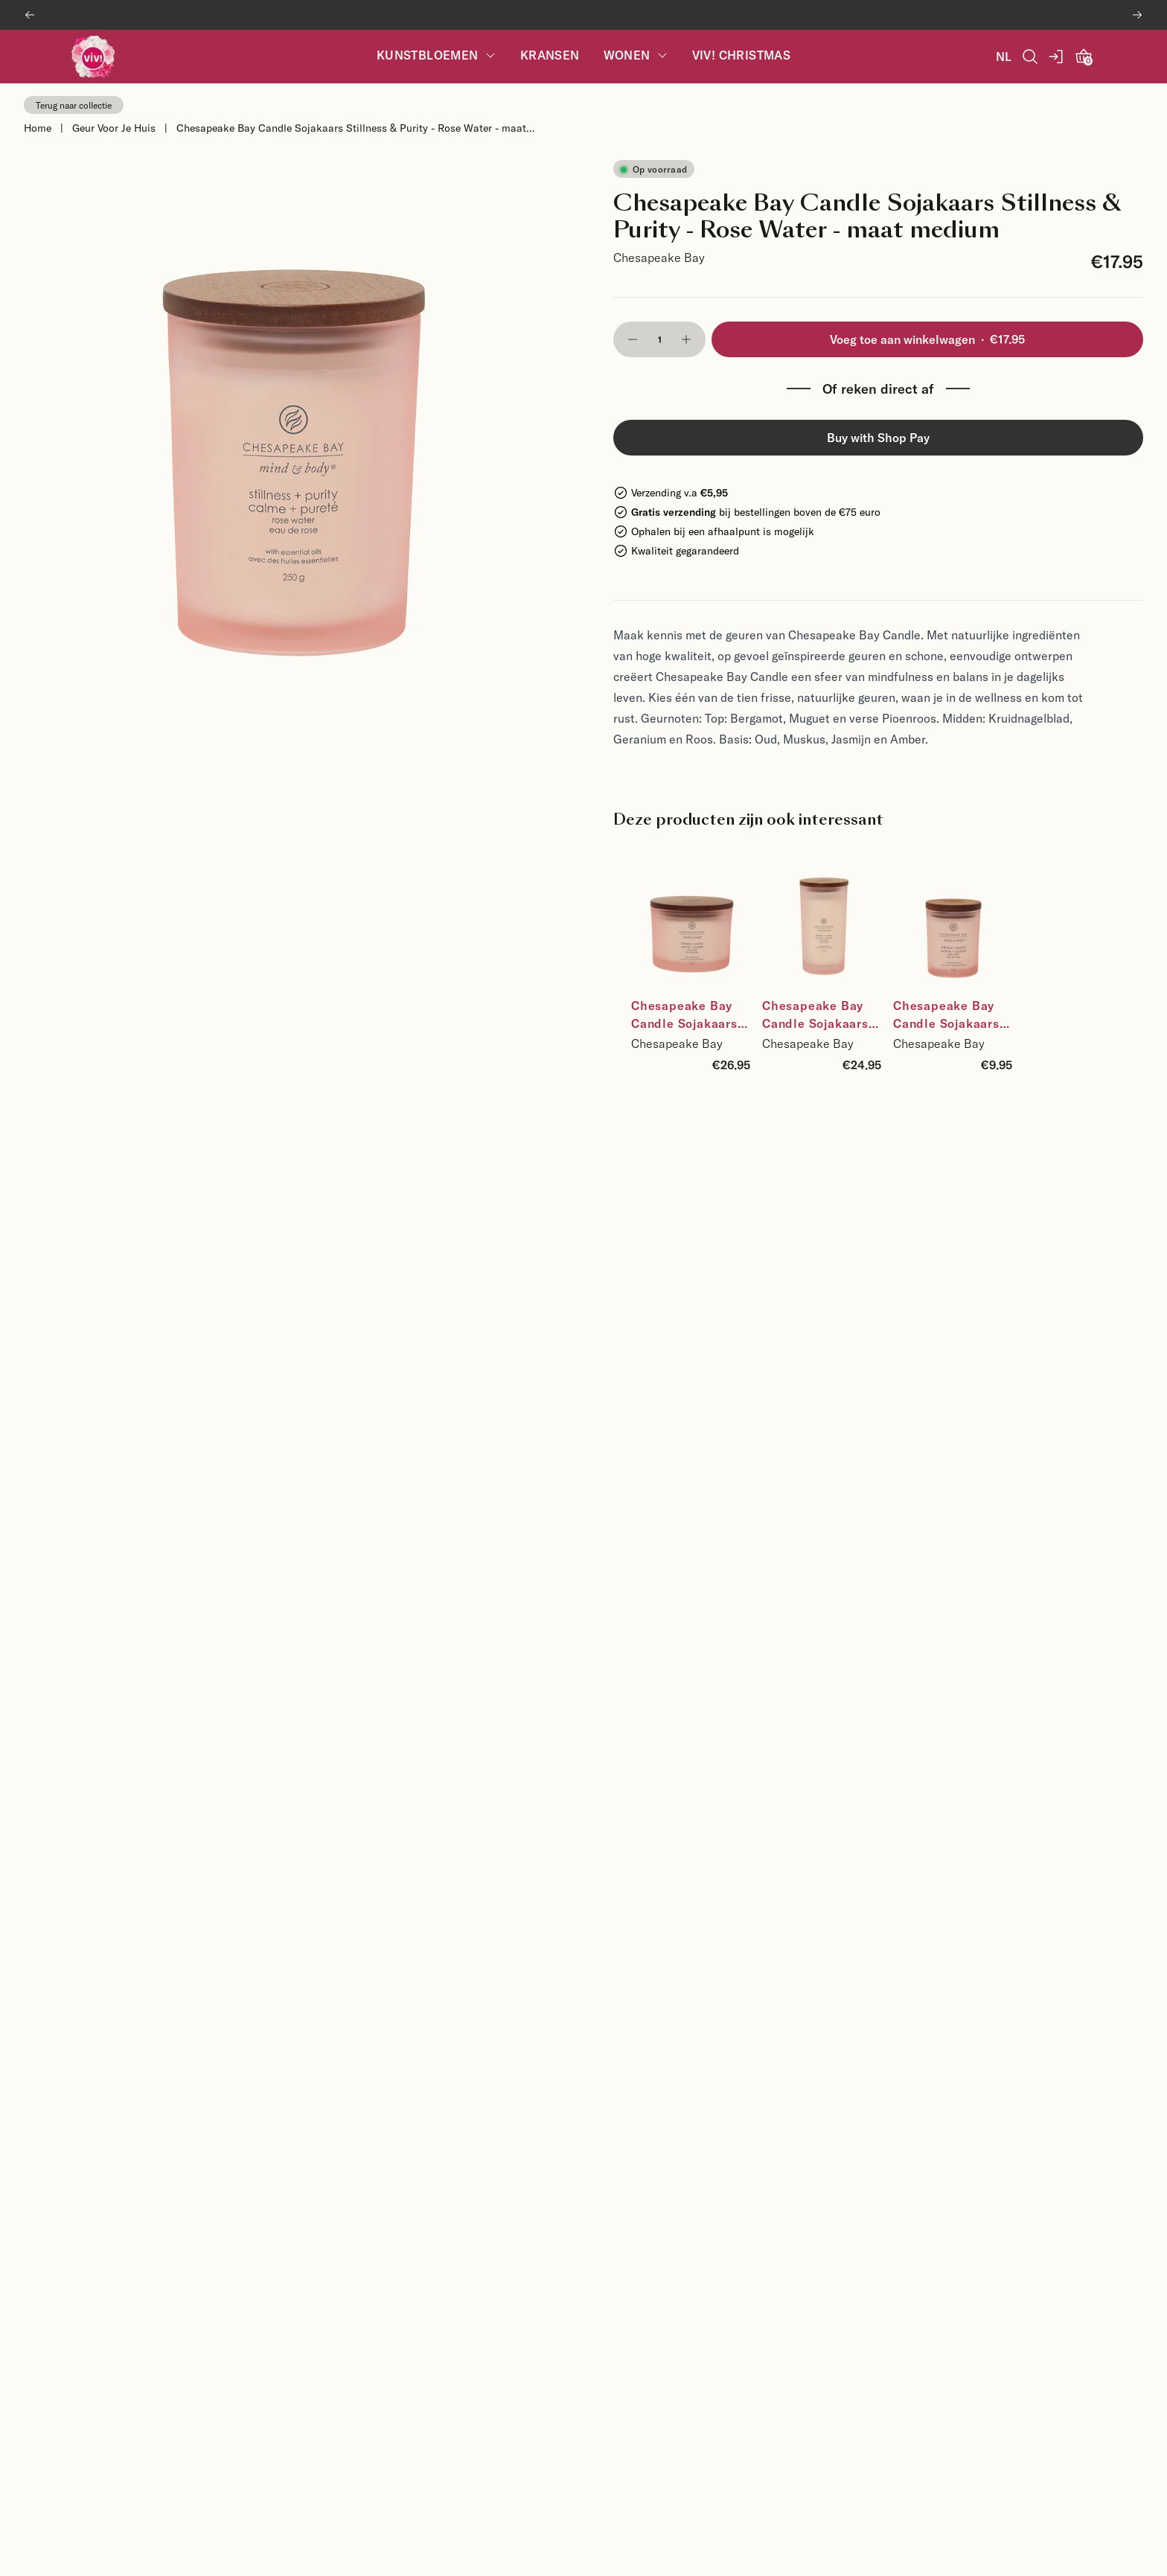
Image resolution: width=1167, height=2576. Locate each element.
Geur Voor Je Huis (114, 127)
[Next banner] (1137, 15)
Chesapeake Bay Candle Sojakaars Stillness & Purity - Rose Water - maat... (355, 127)
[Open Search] (1030, 56)
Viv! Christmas (741, 55)
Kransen (550, 55)
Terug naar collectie (74, 105)
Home (37, 127)
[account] (1057, 56)
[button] (632, 339)
